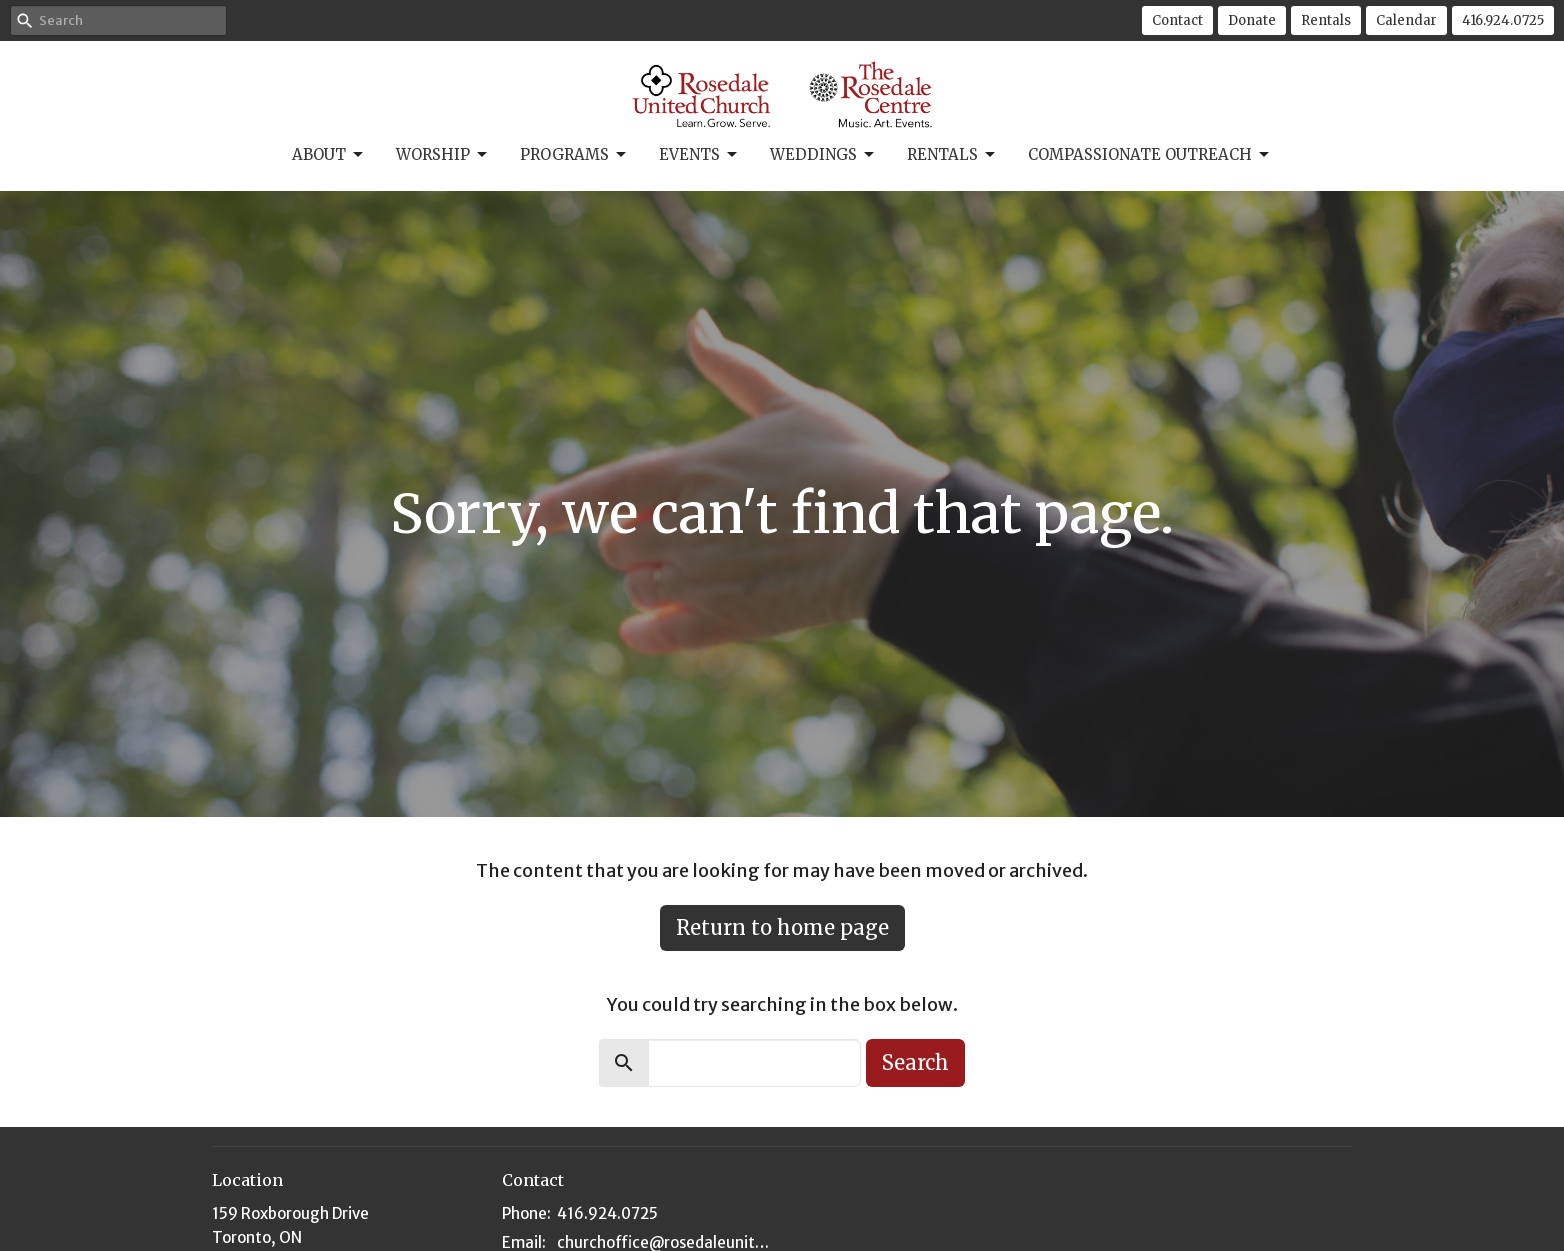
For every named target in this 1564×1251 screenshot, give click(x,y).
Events (699, 155)
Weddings (823, 155)
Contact (1177, 20)
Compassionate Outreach (1150, 155)
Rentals (1326, 20)
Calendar (1406, 20)
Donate (1252, 20)
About (329, 155)
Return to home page (782, 927)
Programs (574, 155)
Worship (443, 155)
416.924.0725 (1503, 20)
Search (915, 1062)
